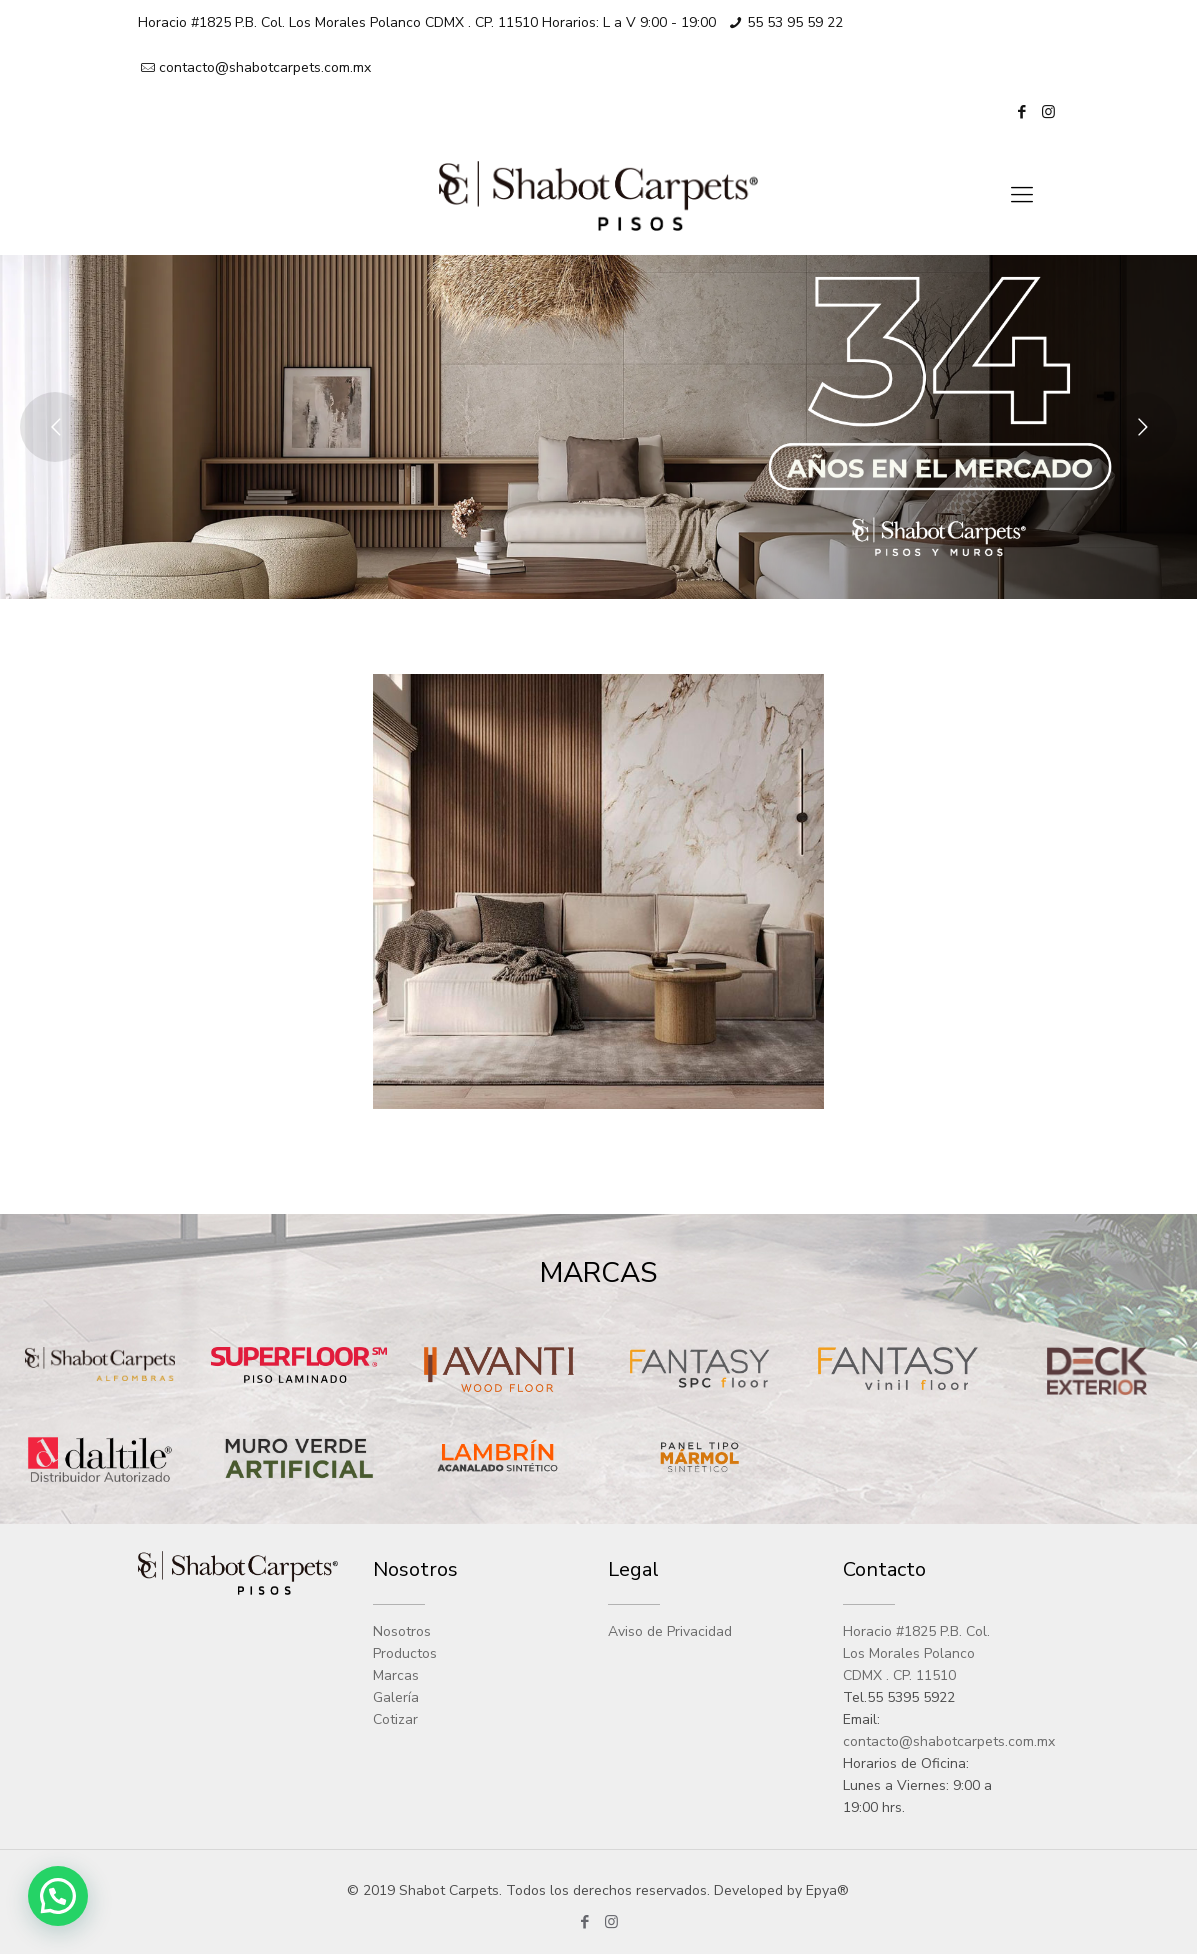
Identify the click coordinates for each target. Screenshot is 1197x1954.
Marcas (396, 1675)
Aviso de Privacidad (670, 1631)
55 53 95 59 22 (795, 22)
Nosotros (402, 1631)
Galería (396, 1697)
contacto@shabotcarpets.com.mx (265, 67)
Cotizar (395, 1719)
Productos (405, 1653)
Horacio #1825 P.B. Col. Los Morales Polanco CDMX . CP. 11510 (916, 1653)
